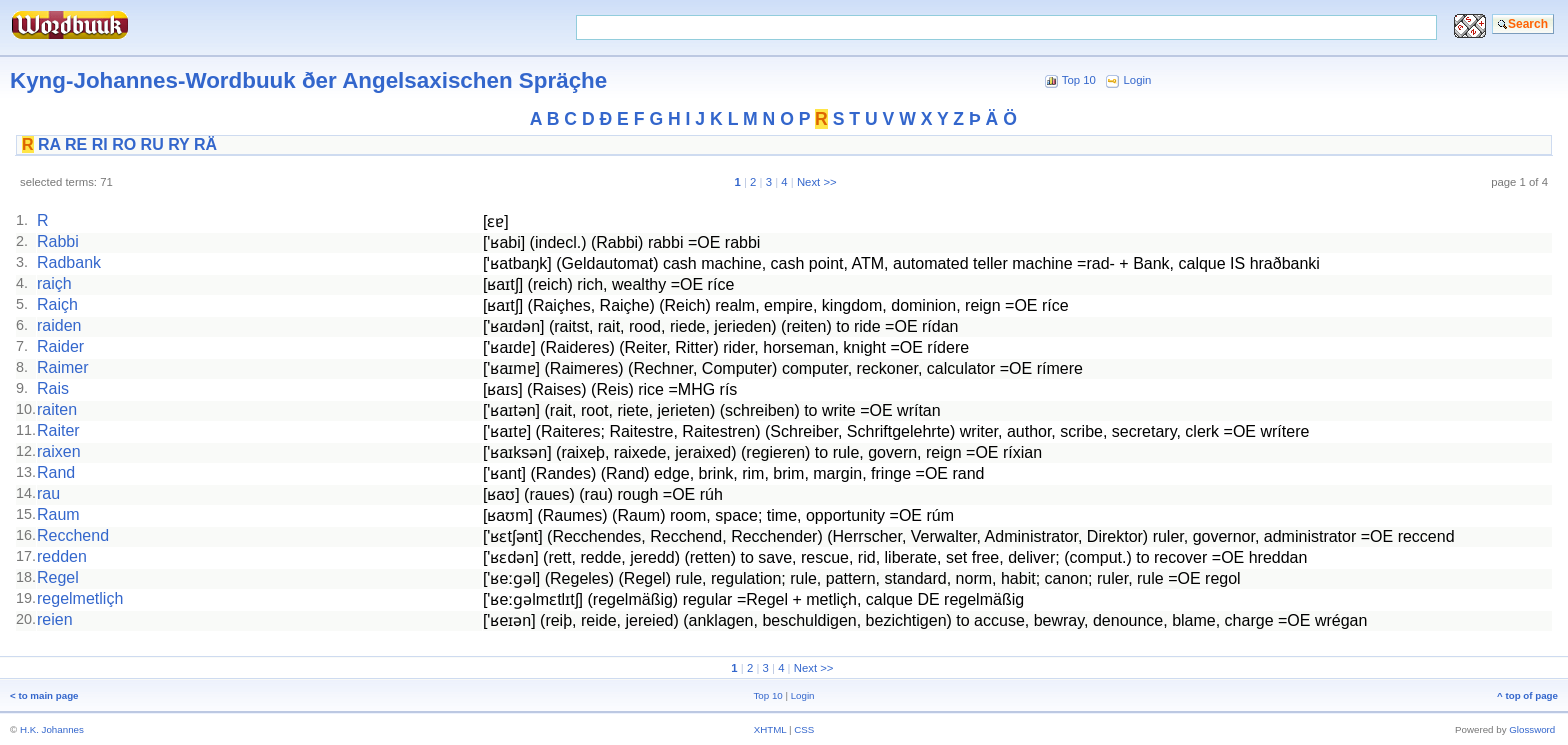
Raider (60, 346)
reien (55, 619)
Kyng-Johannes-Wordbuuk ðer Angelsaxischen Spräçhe (308, 80)
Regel (58, 577)
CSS (804, 729)
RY (178, 144)
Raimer (63, 367)
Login (1138, 80)
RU (152, 144)
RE (76, 144)
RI (100, 144)
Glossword (1532, 729)
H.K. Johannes (52, 729)
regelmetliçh (80, 598)
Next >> (817, 182)
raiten (57, 409)
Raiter (58, 430)
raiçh (54, 283)
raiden (59, 325)
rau (48, 493)
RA (49, 144)
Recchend (73, 535)
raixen (59, 451)
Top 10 (1079, 80)
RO (124, 144)
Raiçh (57, 304)
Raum (58, 514)
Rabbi (58, 241)
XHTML (770, 729)
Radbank (69, 262)
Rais (53, 388)
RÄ (205, 144)
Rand (56, 472)
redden (62, 556)
